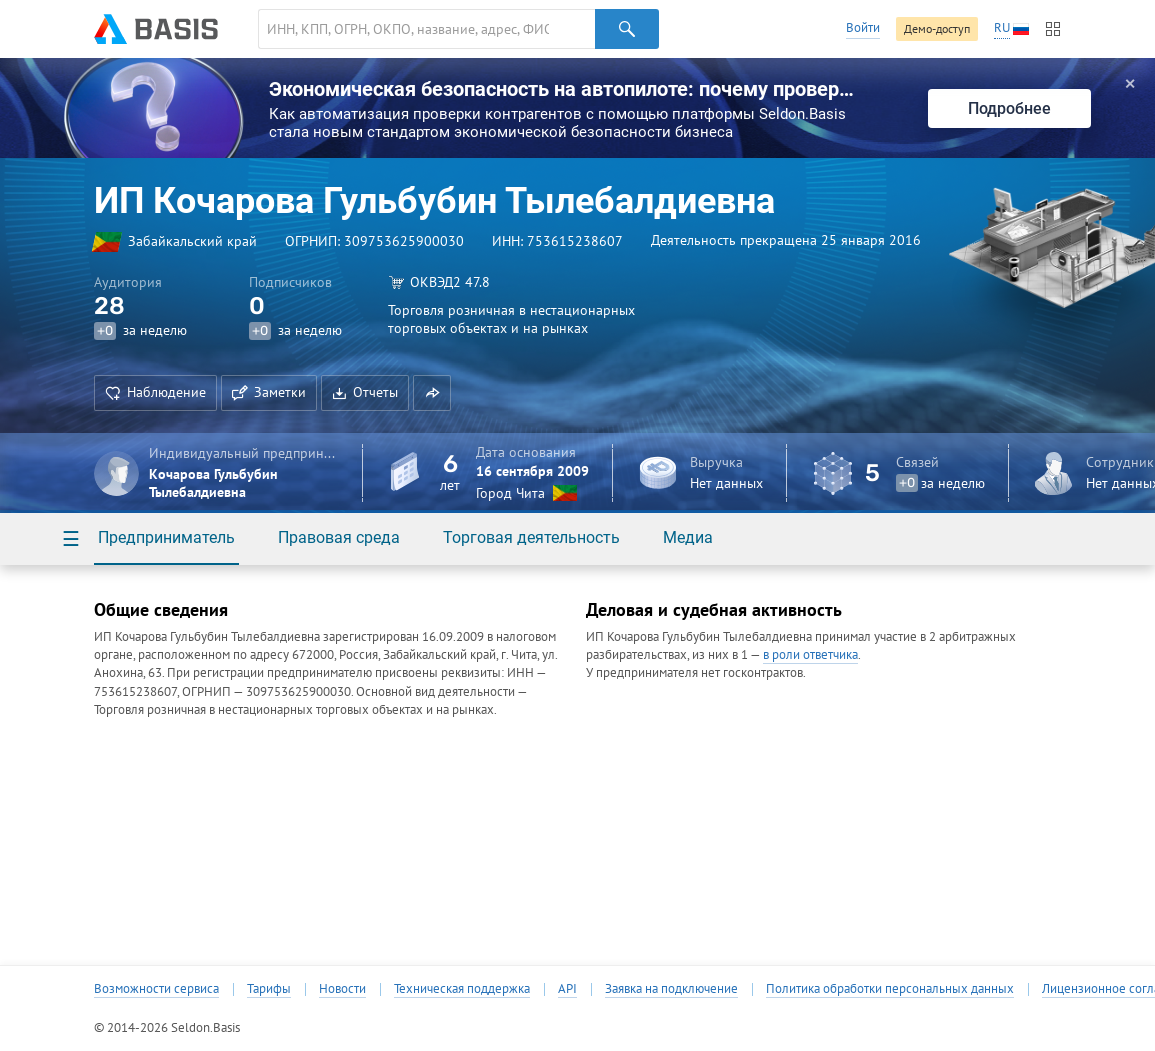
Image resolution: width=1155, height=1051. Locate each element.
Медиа (688, 537)
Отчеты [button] (365, 392)
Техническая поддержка (462, 989)
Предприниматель (166, 537)
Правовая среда (339, 537)
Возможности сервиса (156, 989)
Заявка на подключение (671, 989)
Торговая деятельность (531, 537)
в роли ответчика (810, 654)
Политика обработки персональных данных (890, 989)
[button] (432, 393)
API (567, 989)
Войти (863, 27)
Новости (342, 989)
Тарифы (269, 989)
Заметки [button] (269, 392)
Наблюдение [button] (155, 392)
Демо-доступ (937, 28)
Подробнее (1009, 108)
